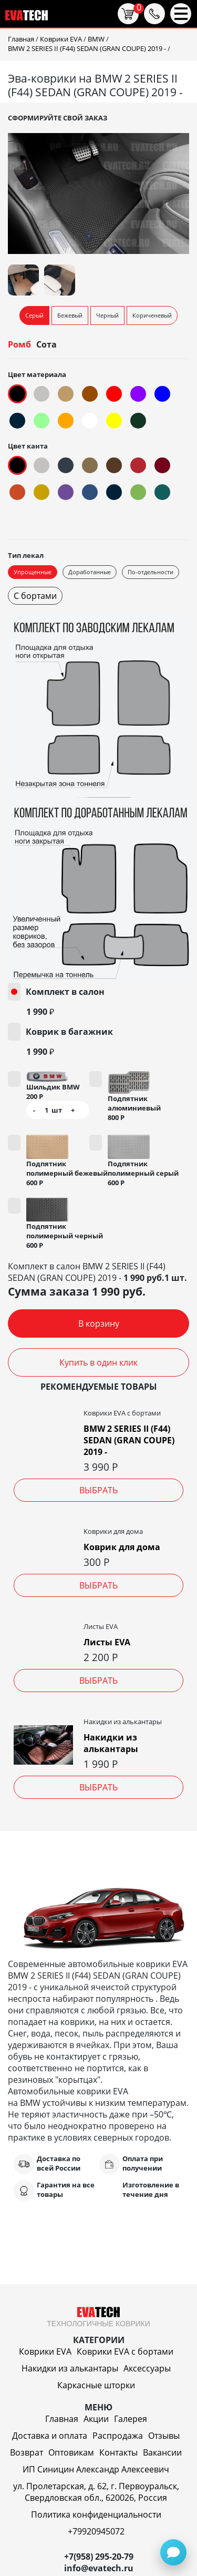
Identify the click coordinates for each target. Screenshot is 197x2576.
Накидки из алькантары (111, 1743)
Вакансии (162, 2452)
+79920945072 (96, 2531)
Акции (96, 2419)
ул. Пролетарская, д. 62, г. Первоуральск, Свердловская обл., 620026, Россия (96, 2491)
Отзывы (164, 2435)
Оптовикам (71, 2452)
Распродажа (117, 2435)
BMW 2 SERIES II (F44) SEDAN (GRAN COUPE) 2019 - (129, 1440)
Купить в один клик (98, 1362)
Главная (61, 2419)
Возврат (26, 2452)
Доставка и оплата (49, 2435)
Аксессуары (147, 2368)
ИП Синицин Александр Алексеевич (96, 2469)
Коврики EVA (45, 2351)
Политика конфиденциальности (96, 2514)
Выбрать (98, 1490)
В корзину (98, 1323)
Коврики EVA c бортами (125, 2351)
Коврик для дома (122, 1547)
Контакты (118, 2452)
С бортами (35, 596)
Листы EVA (107, 1642)
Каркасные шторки (96, 2385)
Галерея (130, 2419)
